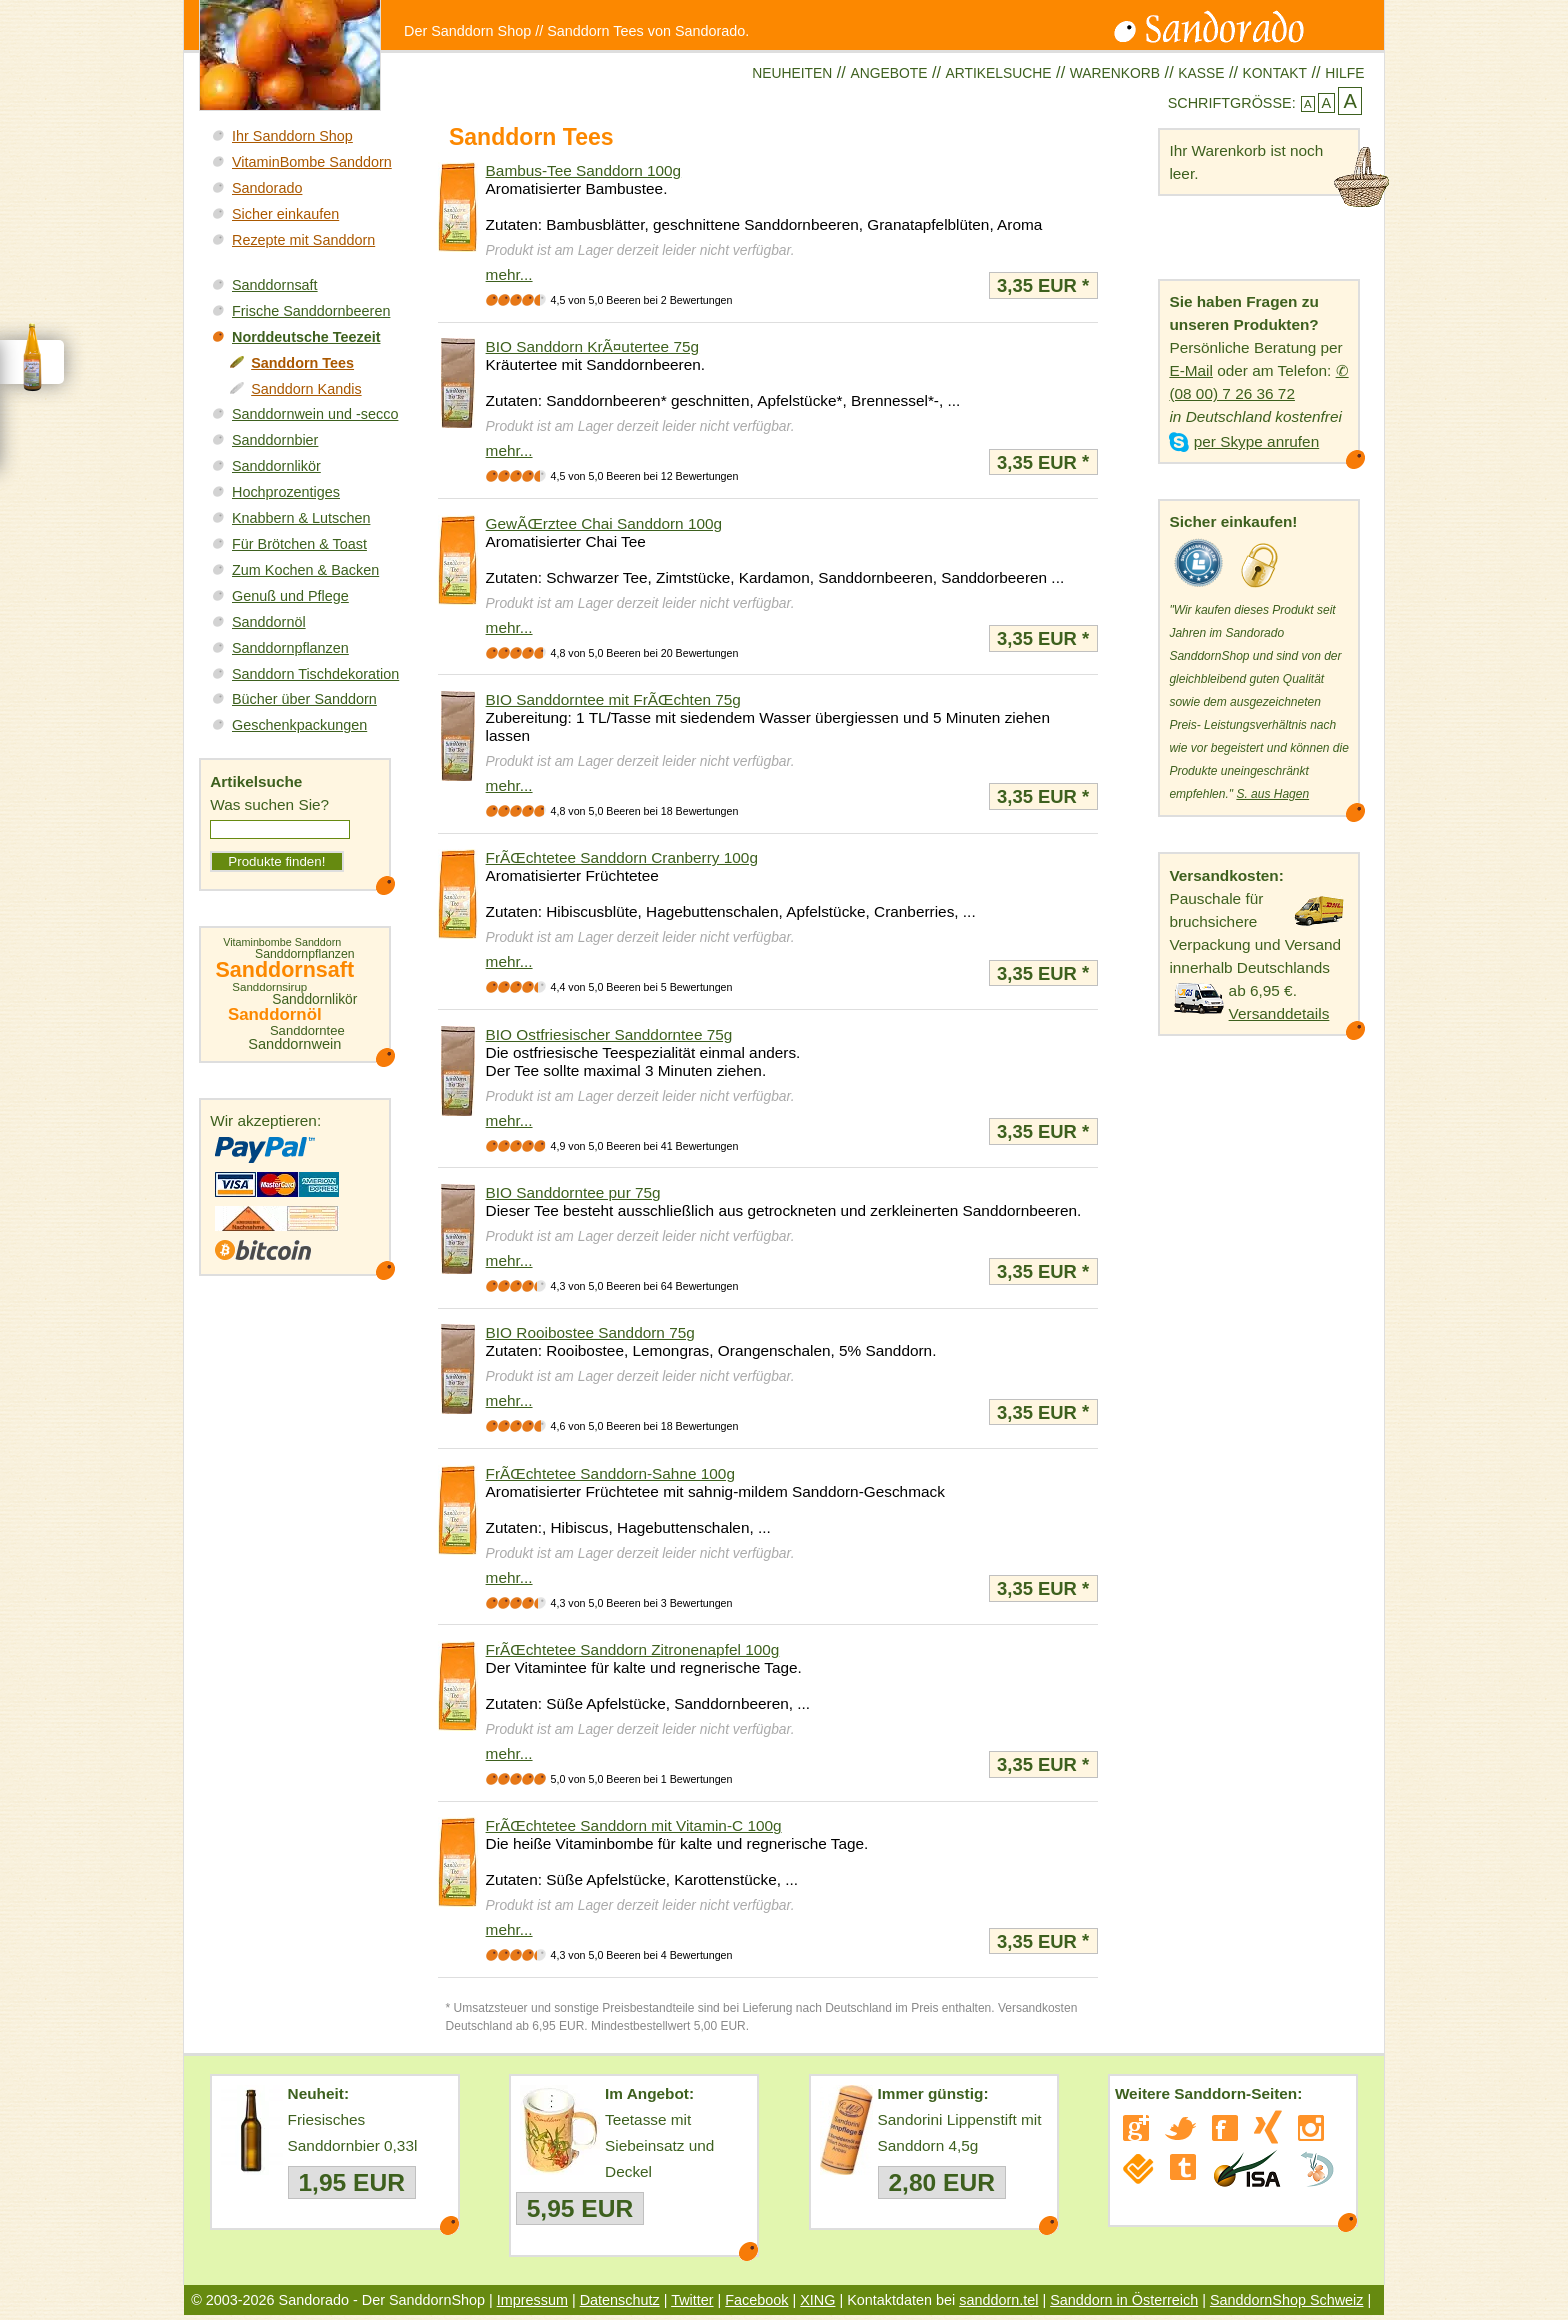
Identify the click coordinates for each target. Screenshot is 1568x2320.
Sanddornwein (294, 1044)
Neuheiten (792, 73)
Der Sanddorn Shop (467, 31)
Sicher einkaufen (285, 214)
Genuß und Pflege (290, 596)
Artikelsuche (999, 73)
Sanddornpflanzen (290, 648)
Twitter (692, 2300)
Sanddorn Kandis (306, 389)
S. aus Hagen (1272, 794)
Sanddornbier (275, 440)
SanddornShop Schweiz (1287, 2300)
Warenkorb (1115, 73)
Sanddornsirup (269, 987)
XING (817, 2300)
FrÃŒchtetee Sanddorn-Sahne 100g (610, 1473)
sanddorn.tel (998, 2300)
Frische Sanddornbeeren (311, 311)
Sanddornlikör (276, 466)
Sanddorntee (307, 1030)
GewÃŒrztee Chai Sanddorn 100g (604, 523)
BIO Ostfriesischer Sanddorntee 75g (609, 1034)
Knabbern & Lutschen (301, 518)
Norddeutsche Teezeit (306, 337)
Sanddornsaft (275, 285)
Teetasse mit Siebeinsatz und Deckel (659, 2145)
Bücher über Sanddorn (304, 699)
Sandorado (267, 188)
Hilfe (1344, 73)
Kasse (1201, 73)
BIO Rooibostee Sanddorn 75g (590, 1332)
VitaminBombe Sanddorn (312, 162)
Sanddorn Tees (302, 363)
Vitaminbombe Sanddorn (282, 942)
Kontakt (1275, 73)
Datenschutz (620, 2300)
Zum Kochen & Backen (305, 570)
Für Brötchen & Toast (299, 544)
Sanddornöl (269, 622)
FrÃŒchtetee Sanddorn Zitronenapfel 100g (633, 1649)
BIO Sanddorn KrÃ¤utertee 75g (592, 346)
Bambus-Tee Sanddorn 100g (584, 170)
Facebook (756, 2300)
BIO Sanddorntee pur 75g (573, 1192)
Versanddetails (1279, 1013)
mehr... (509, 274)
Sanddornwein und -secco (315, 414)
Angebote (888, 73)
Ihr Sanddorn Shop (292, 136)
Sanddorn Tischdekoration (315, 674)
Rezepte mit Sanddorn (303, 240)
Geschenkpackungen (299, 725)
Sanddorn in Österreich (1124, 2300)
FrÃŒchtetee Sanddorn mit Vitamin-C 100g (634, 1825)
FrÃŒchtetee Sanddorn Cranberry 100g (622, 857)
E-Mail (1191, 370)
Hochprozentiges (286, 492)
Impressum (532, 2300)
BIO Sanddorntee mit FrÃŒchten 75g (613, 699)
